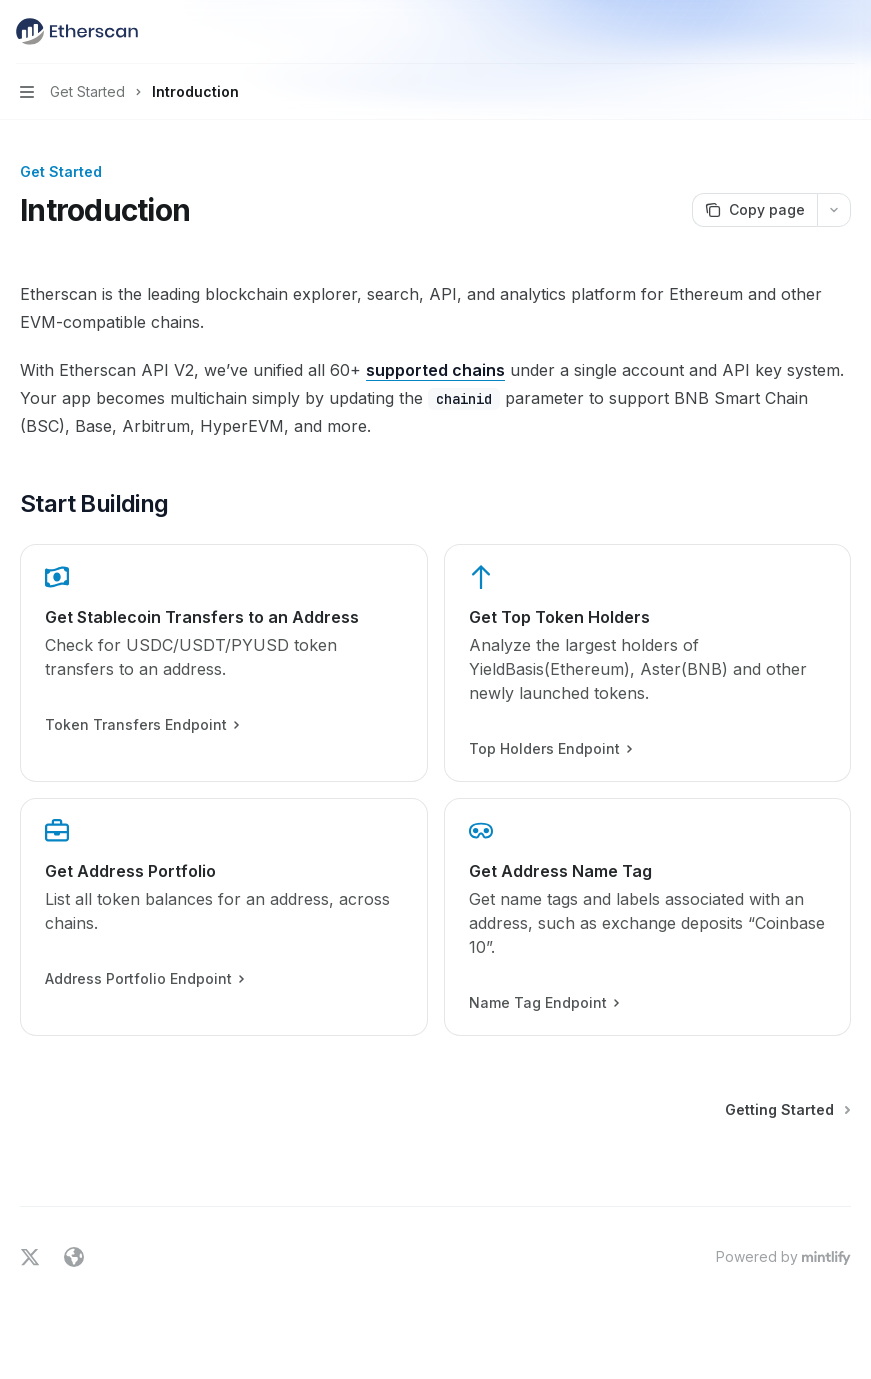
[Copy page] (754, 210)
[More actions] (845, 32)
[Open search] (807, 32)
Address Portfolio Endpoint (144, 979)
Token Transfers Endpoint (141, 725)
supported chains (435, 370)
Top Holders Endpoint (550, 749)
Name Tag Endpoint (543, 1003)
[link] (224, 663)
